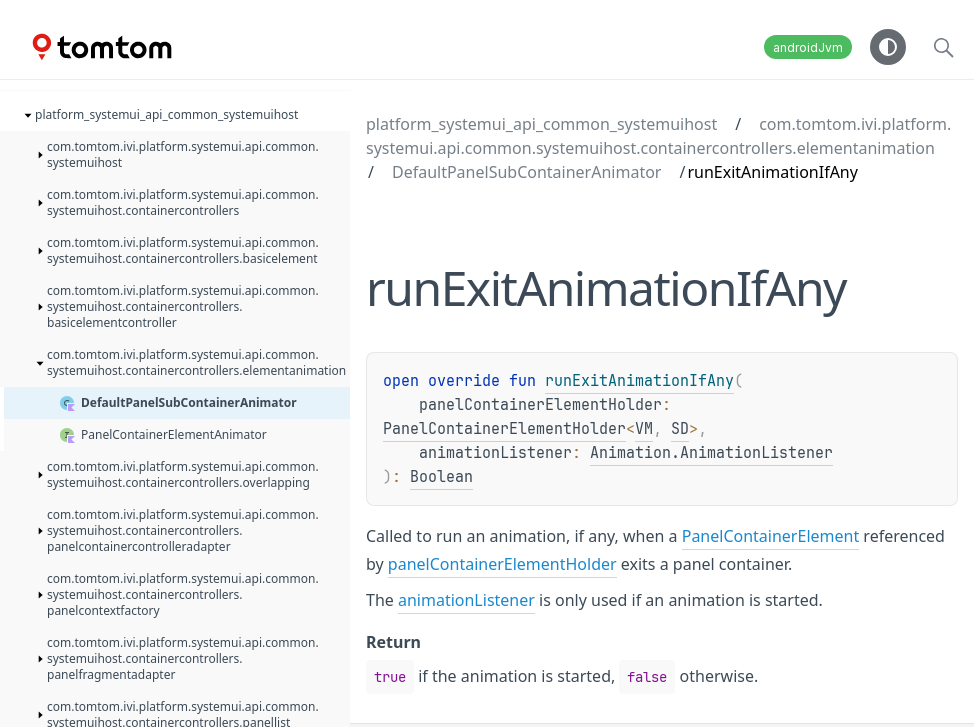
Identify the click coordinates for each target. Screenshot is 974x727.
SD (680, 429)
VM (644, 429)
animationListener (466, 600)
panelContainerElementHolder (502, 564)
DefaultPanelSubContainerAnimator (527, 172)
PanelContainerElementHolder (504, 429)
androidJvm (808, 47)
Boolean (441, 477)
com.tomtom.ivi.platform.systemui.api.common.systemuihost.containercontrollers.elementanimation (658, 136)
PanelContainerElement (770, 536)
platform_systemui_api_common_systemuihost (541, 124)
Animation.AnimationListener (711, 453)
